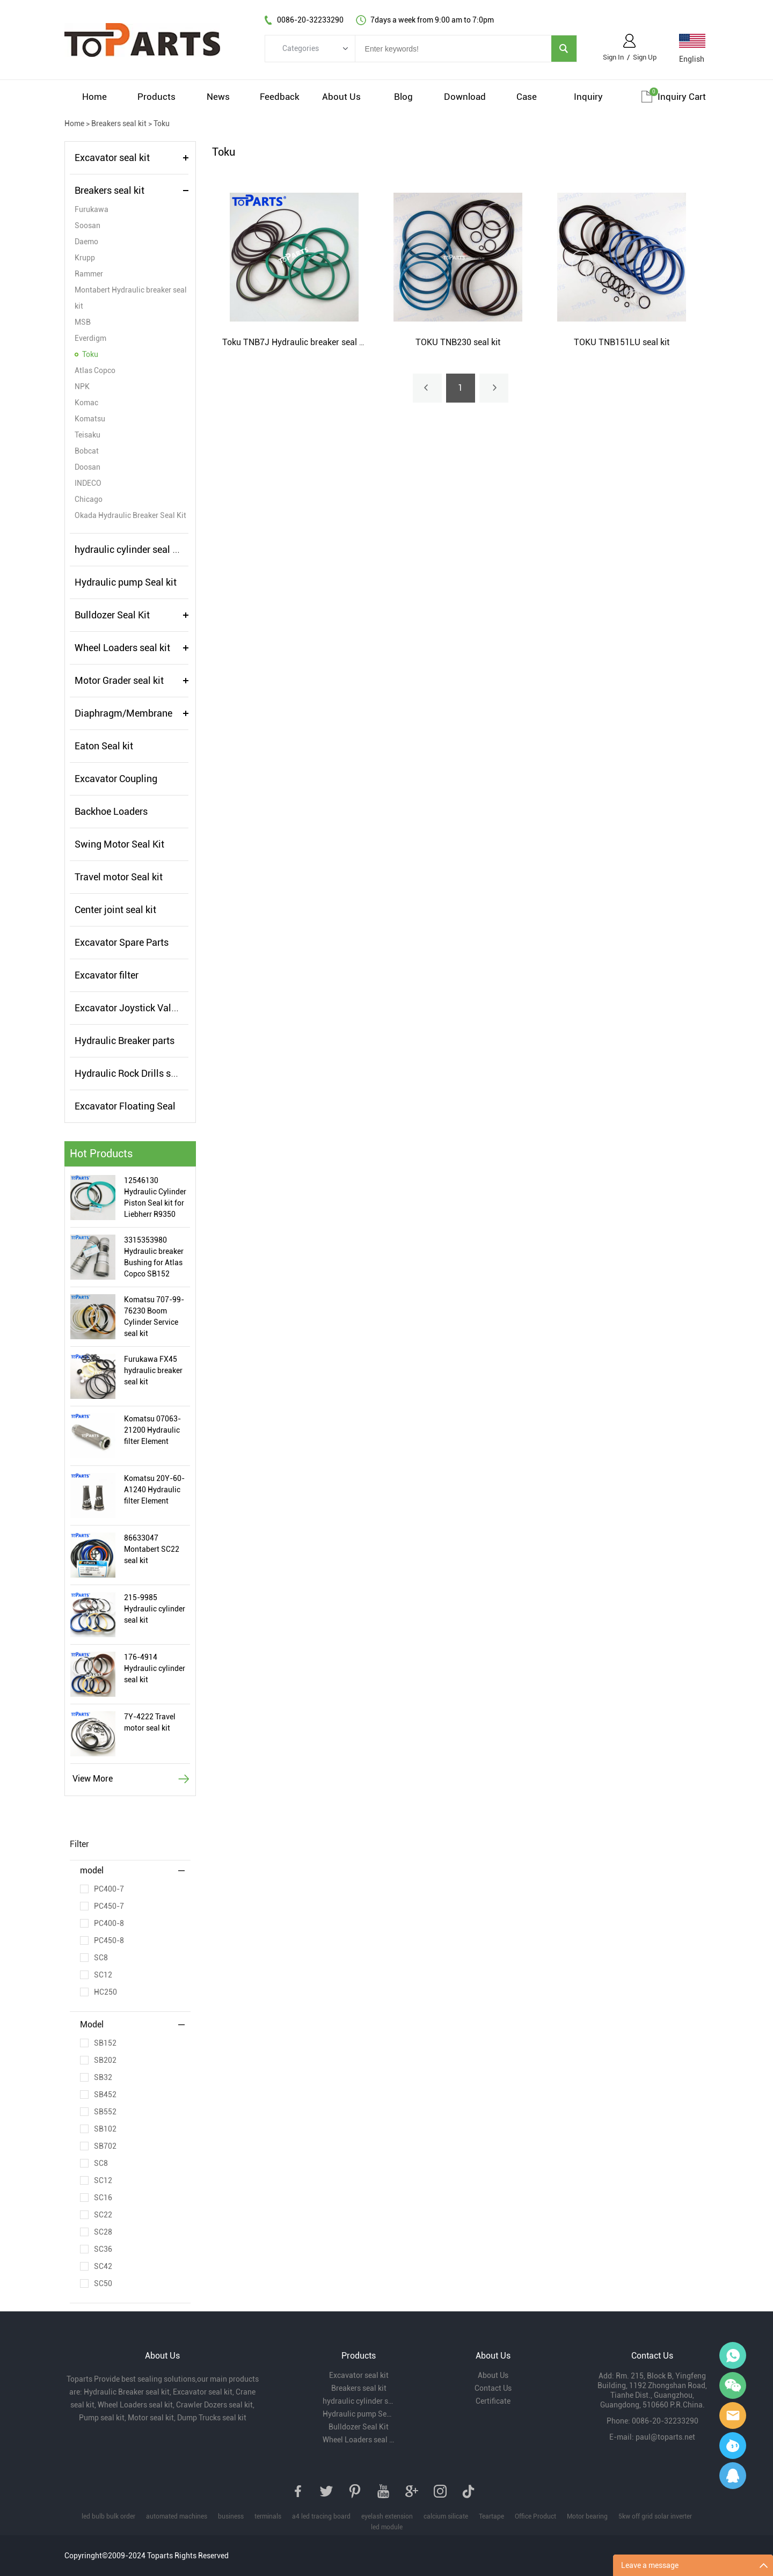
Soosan (87, 225)
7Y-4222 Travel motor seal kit (150, 1722)
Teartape (491, 2516)
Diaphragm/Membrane (123, 713)
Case (526, 96)
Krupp (85, 257)
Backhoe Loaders (111, 811)
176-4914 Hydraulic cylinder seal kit (154, 1668)
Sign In (613, 57)
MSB (83, 322)
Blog (403, 96)
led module (387, 2527)
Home (94, 96)
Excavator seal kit (112, 157)
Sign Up (645, 57)
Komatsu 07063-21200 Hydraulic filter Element (152, 1430)
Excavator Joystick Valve (128, 1007)
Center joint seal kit (115, 909)
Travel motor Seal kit (119, 876)
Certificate (493, 2401)
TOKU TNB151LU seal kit (621, 342)
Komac (86, 402)
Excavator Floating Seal (125, 1106)
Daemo (86, 241)
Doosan (87, 467)
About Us (341, 96)
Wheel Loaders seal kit (122, 647)
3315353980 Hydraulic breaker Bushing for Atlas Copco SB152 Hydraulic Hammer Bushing (155, 1258)
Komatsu (90, 418)
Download (465, 96)
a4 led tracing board (321, 2516)
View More (92, 1779)
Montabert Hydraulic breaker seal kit (131, 298)
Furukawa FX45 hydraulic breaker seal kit (153, 1370)
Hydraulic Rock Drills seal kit (135, 1073)
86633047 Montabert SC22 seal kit (151, 1549)
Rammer (89, 273)
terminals (267, 2516)
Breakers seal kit (119, 123)
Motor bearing (587, 2516)
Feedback (280, 96)
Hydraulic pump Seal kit (126, 582)
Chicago (89, 499)
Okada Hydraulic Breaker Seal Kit (130, 515)
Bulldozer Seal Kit (112, 615)
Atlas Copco (95, 370)
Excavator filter (106, 975)
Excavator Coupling (116, 778)
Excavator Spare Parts (122, 942)
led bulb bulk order (108, 2516)
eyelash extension (387, 2516)
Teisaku (87, 434)
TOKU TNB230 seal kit (457, 342)
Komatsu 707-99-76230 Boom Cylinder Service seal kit (154, 1316)
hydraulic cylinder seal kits (131, 549)
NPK (82, 386)
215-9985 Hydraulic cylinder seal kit (154, 1608)
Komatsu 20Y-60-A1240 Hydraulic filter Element (154, 1489)
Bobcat (87, 451)
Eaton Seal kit (104, 745)
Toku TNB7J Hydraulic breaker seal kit (295, 342)
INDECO (88, 483)
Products (156, 96)
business (231, 2516)
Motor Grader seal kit (119, 680)
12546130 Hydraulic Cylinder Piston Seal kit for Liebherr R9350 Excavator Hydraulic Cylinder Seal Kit (155, 1198)
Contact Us (493, 2388)
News (218, 96)
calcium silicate (446, 2516)
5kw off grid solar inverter (655, 2516)
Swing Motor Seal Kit (119, 844)
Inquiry (588, 96)
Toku (162, 123)
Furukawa (91, 209)
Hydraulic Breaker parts (124, 1040)
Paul (732, 2445)
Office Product (535, 2516)
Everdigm (90, 338)
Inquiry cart (682, 96)
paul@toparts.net (665, 2437)
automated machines (176, 2516)
